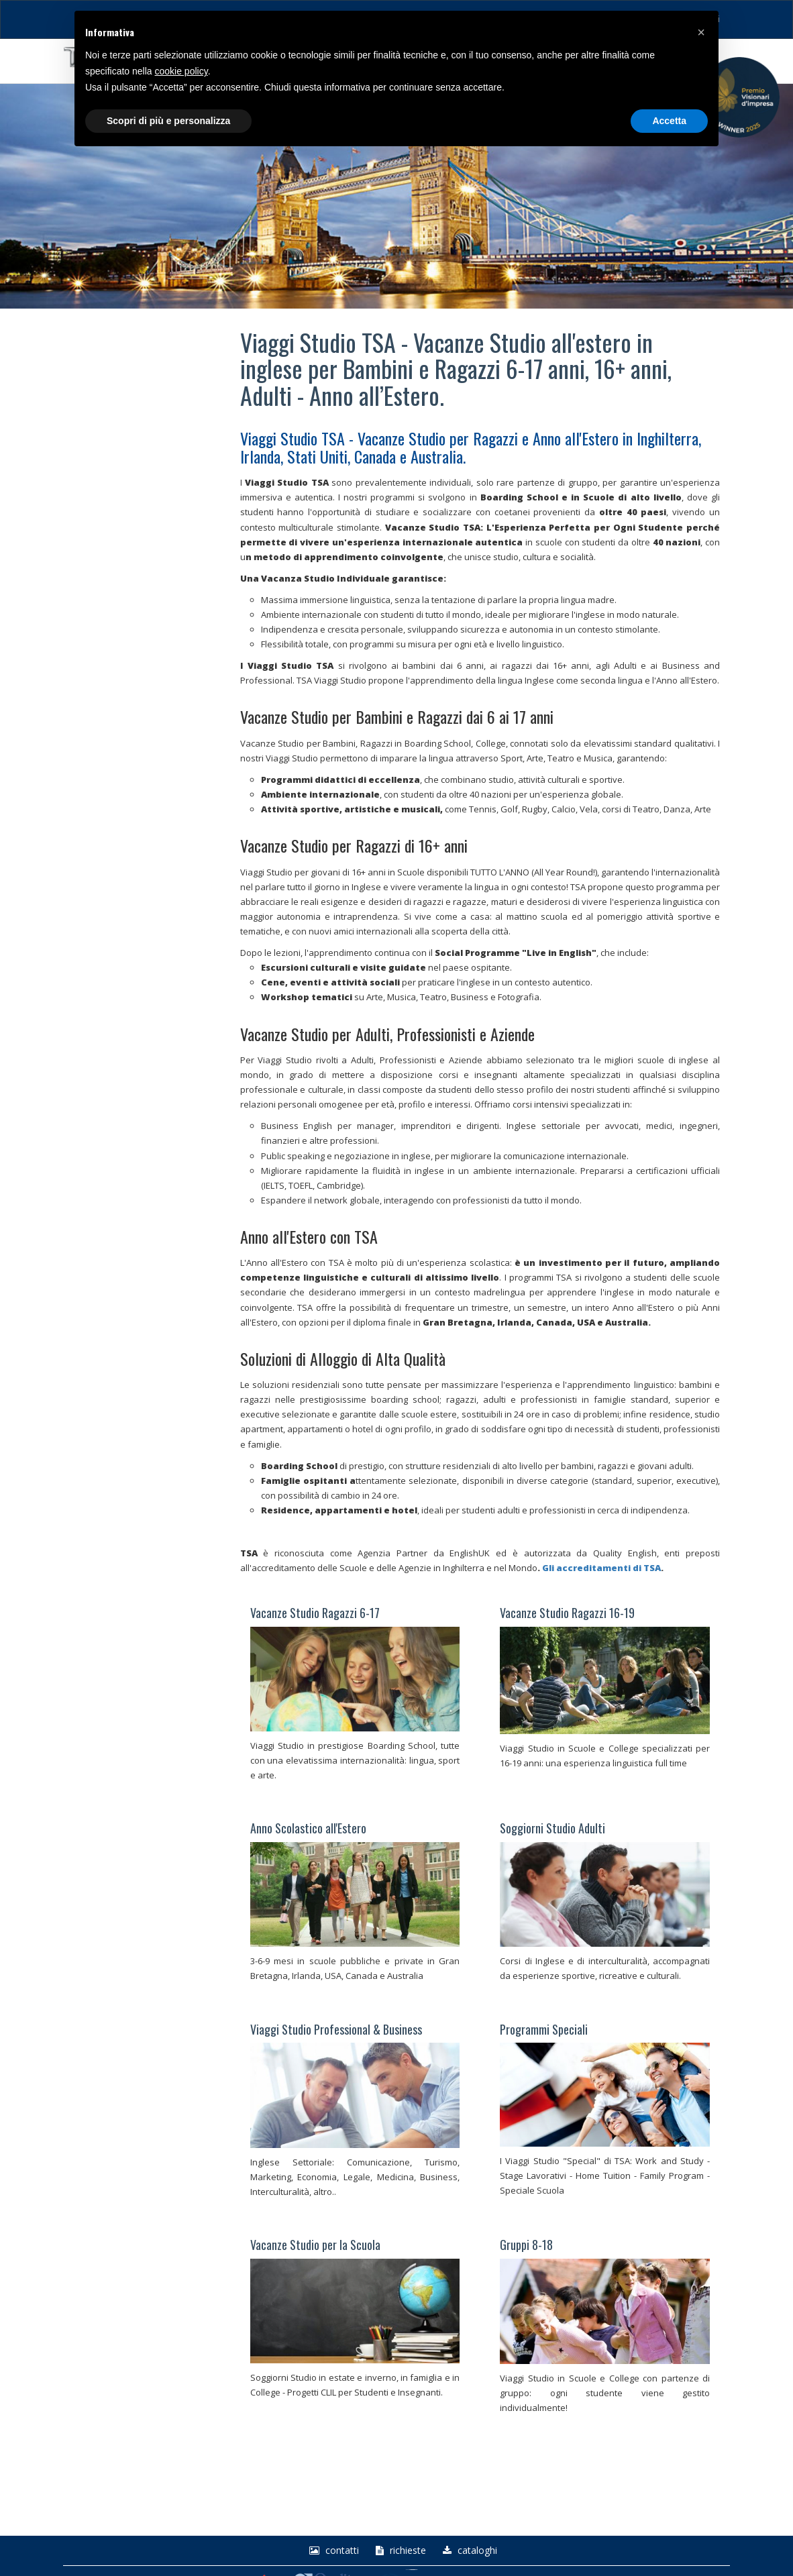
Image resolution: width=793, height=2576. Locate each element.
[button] (701, 32)
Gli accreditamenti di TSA (601, 1568)
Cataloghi (468, 2550)
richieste (399, 2550)
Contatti (332, 2550)
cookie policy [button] (181, 71)
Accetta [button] (669, 120)
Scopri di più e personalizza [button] (168, 120)
